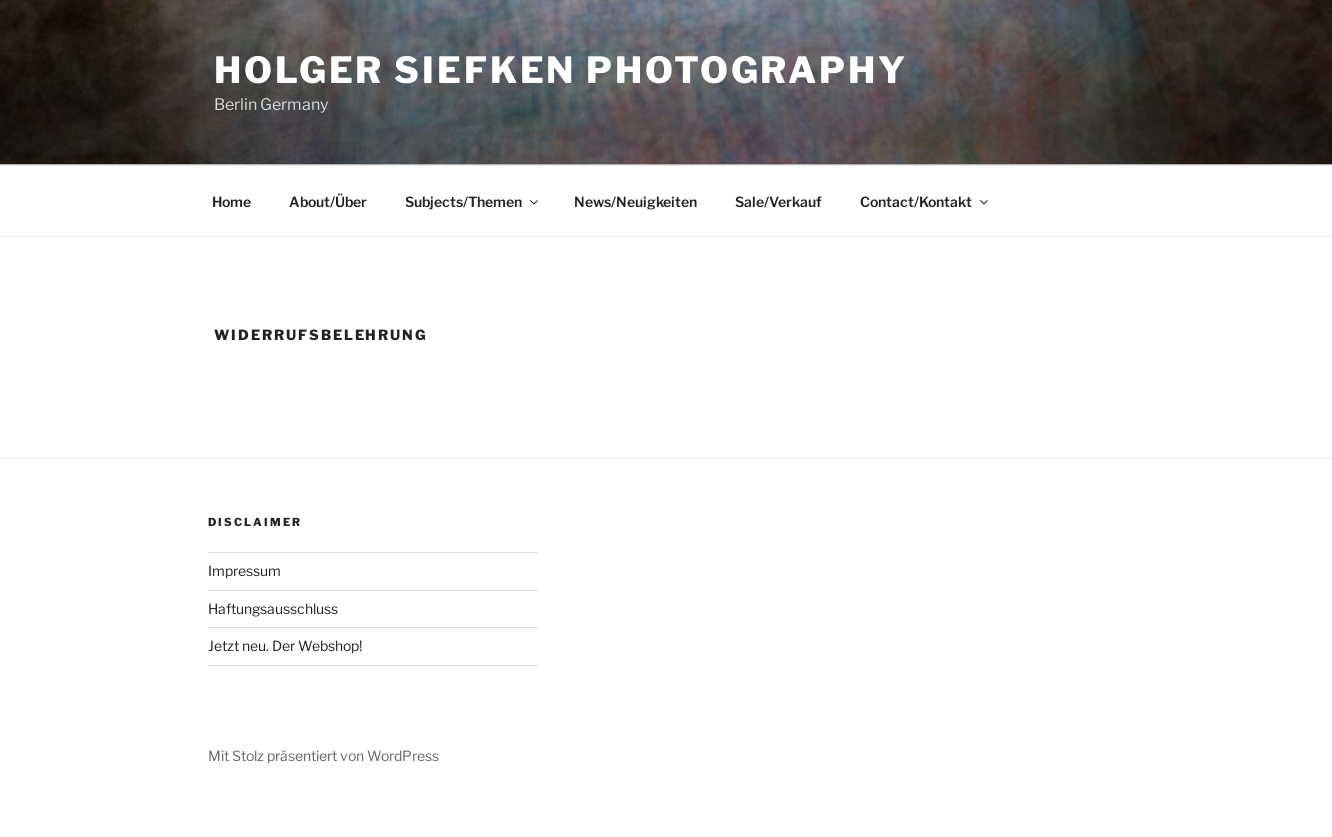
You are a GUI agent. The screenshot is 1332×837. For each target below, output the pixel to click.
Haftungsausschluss (273, 608)
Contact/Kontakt (925, 201)
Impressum (244, 570)
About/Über (328, 201)
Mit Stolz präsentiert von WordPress (323, 755)
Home (231, 201)
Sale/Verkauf (778, 201)
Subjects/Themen (473, 201)
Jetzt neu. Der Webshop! (285, 645)
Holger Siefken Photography (561, 70)
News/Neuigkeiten (635, 201)
